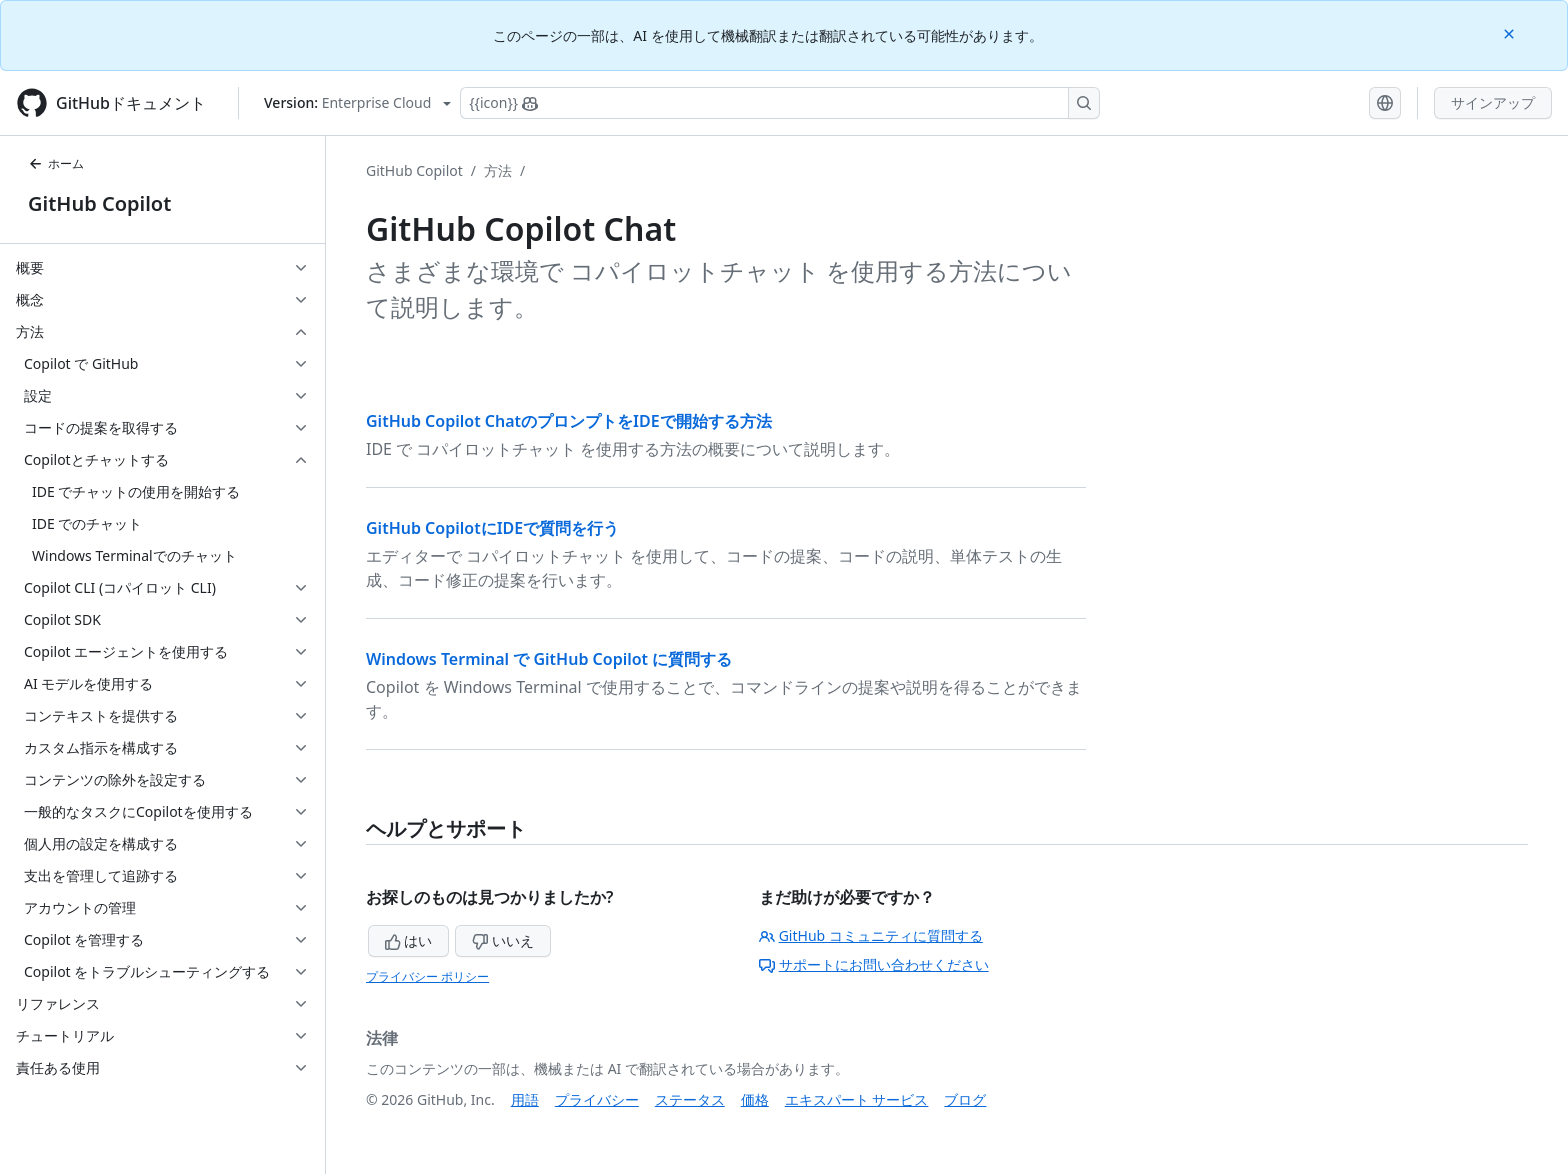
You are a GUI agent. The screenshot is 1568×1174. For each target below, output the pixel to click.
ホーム (56, 163)
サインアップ (1493, 102)
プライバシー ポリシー (427, 976)
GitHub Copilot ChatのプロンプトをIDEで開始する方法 (569, 421)
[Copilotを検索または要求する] (780, 103)
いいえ (503, 940)
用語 (525, 1099)
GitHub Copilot (99, 203)
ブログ (965, 1099)
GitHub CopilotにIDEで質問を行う (492, 528)
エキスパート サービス (857, 1099)
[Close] (1511, 32)
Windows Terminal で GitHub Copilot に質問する (549, 659)
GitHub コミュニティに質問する (871, 935)
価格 (755, 1099)
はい (409, 940)
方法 (498, 170)
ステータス (690, 1099)
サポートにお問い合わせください (874, 964)
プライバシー (597, 1099)
